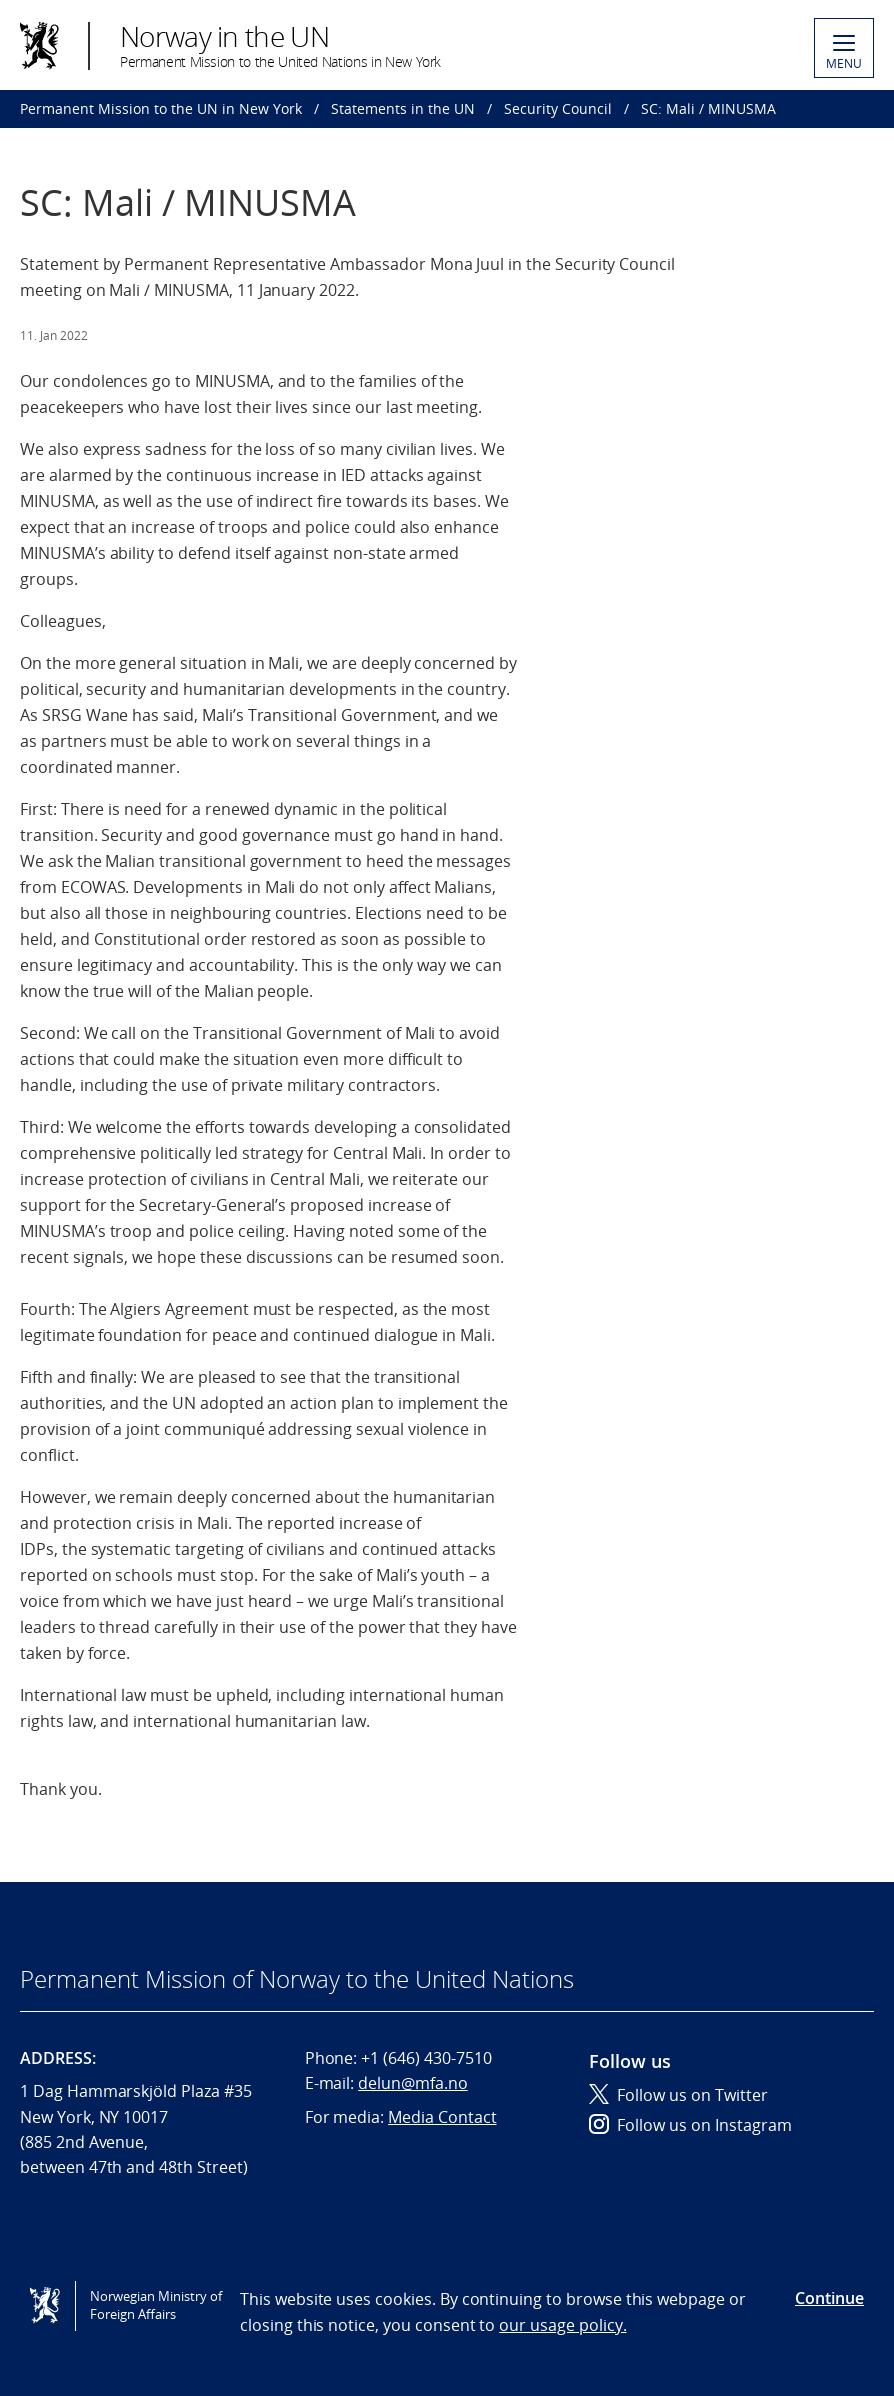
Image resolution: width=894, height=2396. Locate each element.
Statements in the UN (403, 108)
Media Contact (442, 2117)
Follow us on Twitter (678, 2095)
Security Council (558, 108)
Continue (829, 2298)
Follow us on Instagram (690, 2125)
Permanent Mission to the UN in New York (161, 108)
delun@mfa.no (412, 2083)
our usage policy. (562, 2325)
